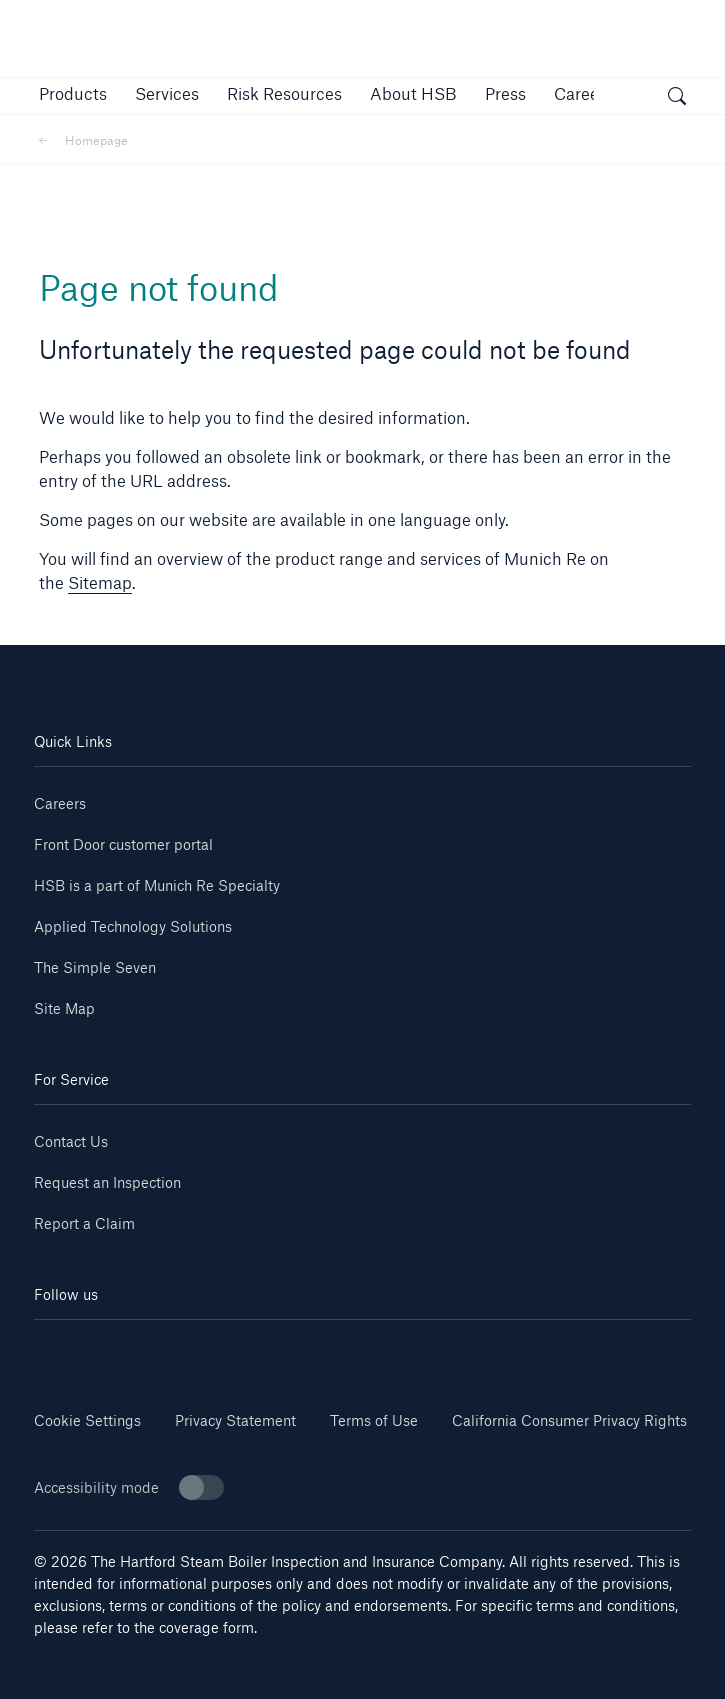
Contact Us (71, 1141)
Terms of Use (374, 1420)
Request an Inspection (107, 1182)
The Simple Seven (95, 967)
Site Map (64, 1008)
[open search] (677, 99)
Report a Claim (84, 1223)
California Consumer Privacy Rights (569, 1420)
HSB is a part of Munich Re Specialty (157, 885)
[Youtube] (198, 1349)
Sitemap (100, 582)
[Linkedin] (89, 1349)
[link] (284, 93)
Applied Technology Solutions (133, 926)
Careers (60, 803)
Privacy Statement (235, 1420)
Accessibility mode (129, 1487)
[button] (73, 93)
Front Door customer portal (123, 844)
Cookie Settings (87, 1420)
